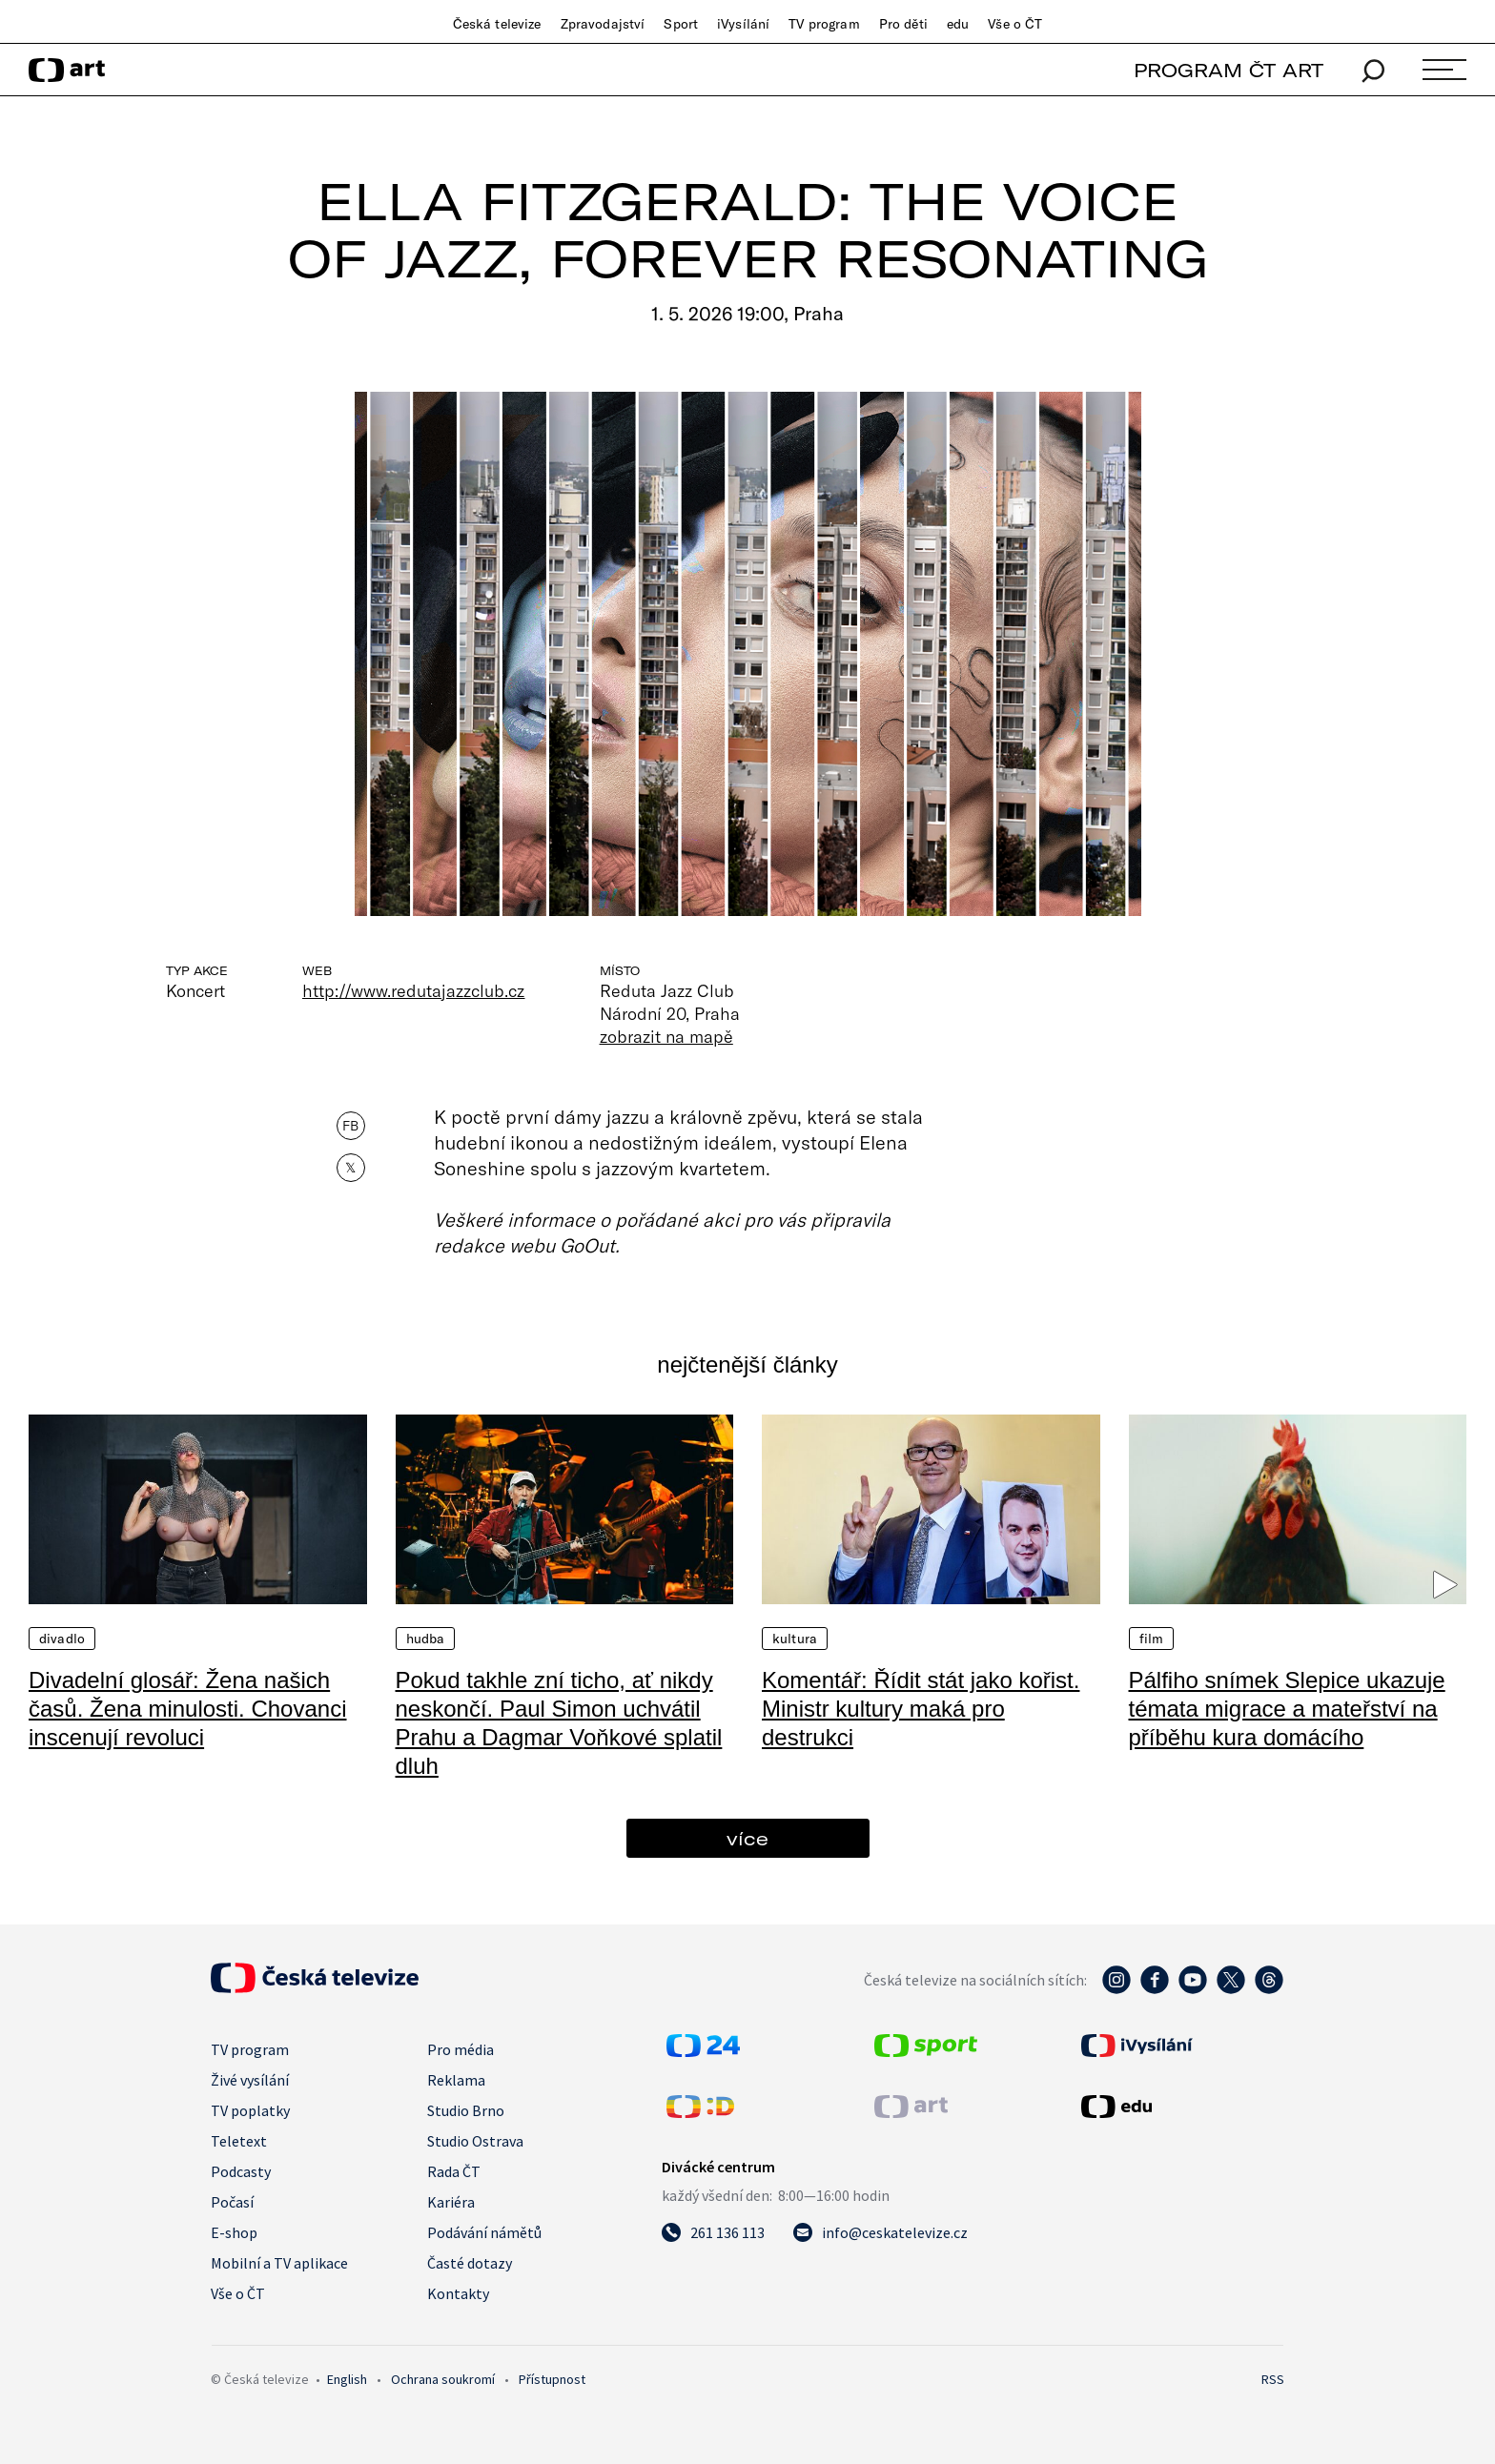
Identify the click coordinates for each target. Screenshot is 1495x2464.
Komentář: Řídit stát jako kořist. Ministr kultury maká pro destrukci (920, 1708)
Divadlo (62, 1638)
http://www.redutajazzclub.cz (413, 990)
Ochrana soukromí (443, 2379)
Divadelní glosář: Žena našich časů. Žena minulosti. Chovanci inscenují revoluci (188, 1708)
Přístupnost (552, 2379)
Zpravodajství (603, 23)
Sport (681, 23)
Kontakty (458, 2293)
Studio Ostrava (475, 2140)
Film (1151, 1638)
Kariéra (451, 2201)
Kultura (794, 1638)
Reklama (456, 2079)
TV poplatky (250, 2110)
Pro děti (903, 23)
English (347, 2379)
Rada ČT (454, 2171)
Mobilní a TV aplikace (279, 2262)
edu (958, 23)
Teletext (239, 2140)
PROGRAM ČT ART (1228, 70)
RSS (1272, 2379)
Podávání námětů (484, 2232)
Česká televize (497, 23)
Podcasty (241, 2171)
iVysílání (743, 23)
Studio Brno (465, 2110)
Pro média (460, 2049)
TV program (823, 23)
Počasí (232, 2201)
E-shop (234, 2232)
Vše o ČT (1015, 23)
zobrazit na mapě (666, 1036)
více (747, 1838)
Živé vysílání (250, 2079)
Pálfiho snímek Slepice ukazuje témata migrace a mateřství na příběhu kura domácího (1287, 1708)
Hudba (425, 1638)
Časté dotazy (469, 2262)
